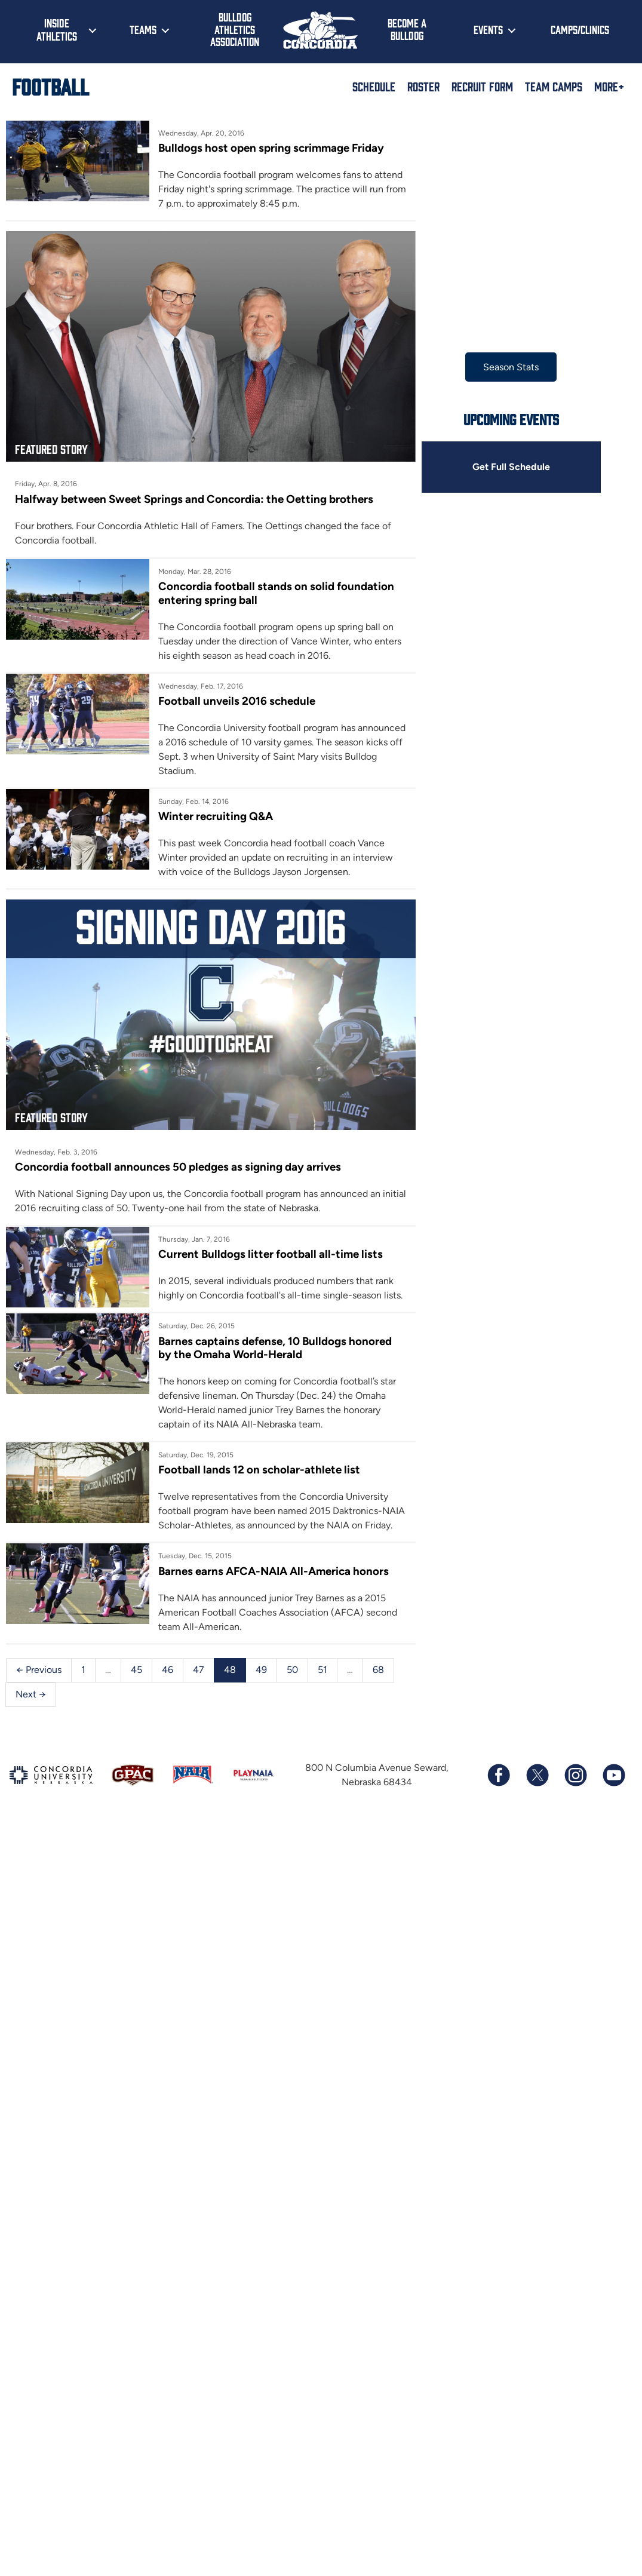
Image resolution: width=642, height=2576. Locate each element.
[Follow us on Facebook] (499, 1777)
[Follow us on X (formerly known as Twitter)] (537, 1777)
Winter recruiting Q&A (220, 810)
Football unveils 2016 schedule (242, 709)
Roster (423, 86)
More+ (609, 86)
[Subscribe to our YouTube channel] (613, 1777)
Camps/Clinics (580, 29)
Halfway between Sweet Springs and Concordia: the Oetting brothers (192, 508)
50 (292, 1672)
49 (261, 1672)
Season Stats (527, 367)
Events (488, 29)
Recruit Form (482, 86)
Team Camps (553, 86)
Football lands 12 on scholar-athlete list (263, 1472)
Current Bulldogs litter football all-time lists (274, 1257)
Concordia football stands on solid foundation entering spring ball (280, 601)
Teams (143, 29)
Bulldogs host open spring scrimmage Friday (276, 148)
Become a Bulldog (407, 29)
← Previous (39, 1672)
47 (198, 1672)
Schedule (373, 86)
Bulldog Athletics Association (234, 29)
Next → (31, 1696)
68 (378, 1672)
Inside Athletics (56, 29)
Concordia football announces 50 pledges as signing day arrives (177, 1170)
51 (322, 1672)
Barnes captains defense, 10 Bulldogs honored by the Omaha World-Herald (288, 1350)
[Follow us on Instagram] (575, 1777)
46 (167, 1672)
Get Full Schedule (527, 466)
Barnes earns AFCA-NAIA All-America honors (279, 1573)
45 (136, 1672)
